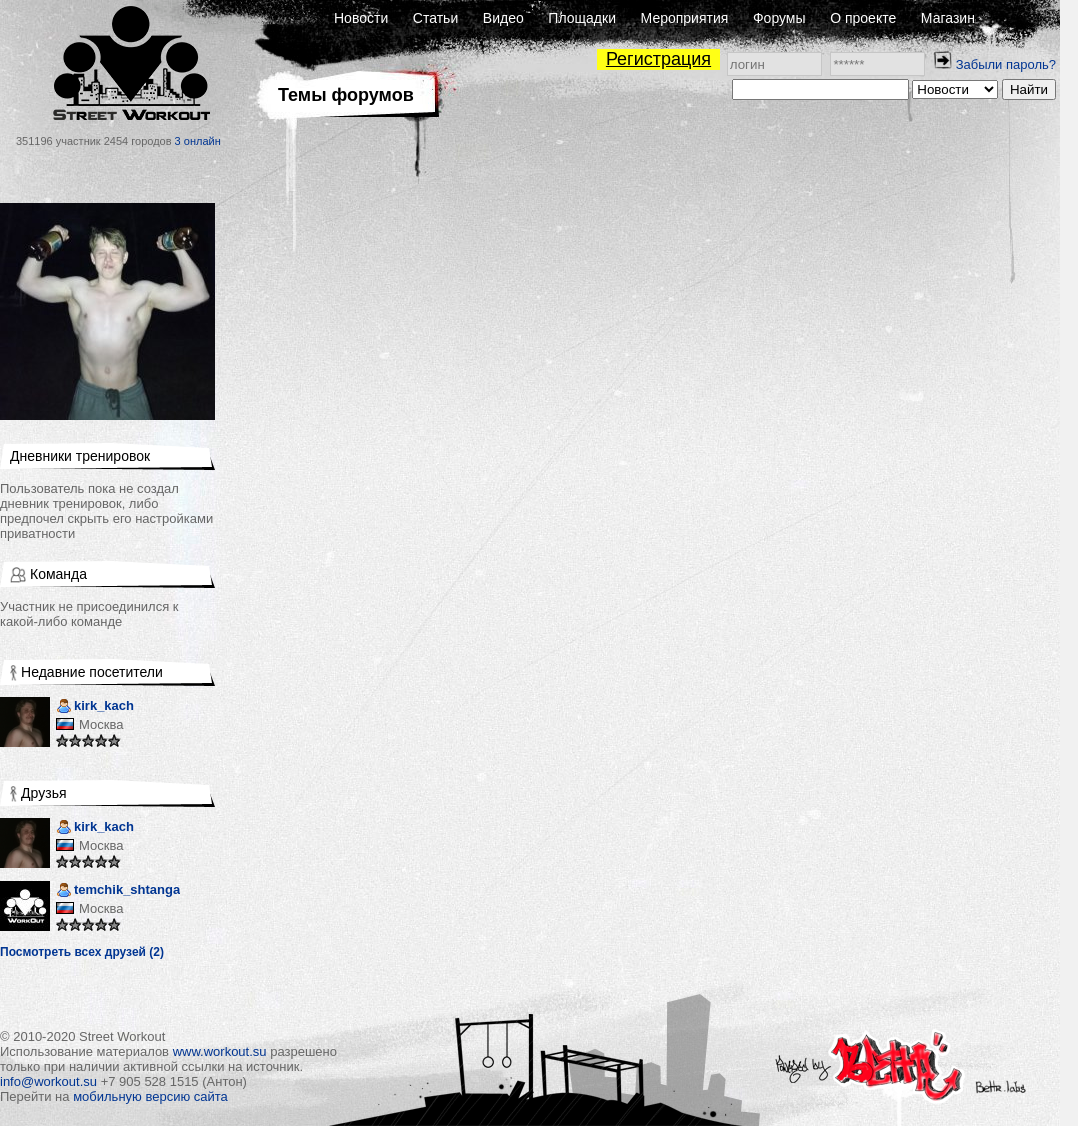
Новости (361, 18)
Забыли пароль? (1006, 64)
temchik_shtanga (118, 891)
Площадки (582, 18)
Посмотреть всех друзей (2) (82, 952)
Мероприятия (685, 18)
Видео (503, 18)
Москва (101, 724)
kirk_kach (95, 707)
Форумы (779, 18)
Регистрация (658, 59)
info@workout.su (48, 1081)
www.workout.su (220, 1051)
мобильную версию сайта (150, 1096)
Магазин (948, 18)
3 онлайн (198, 141)
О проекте (863, 18)
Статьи (435, 18)
